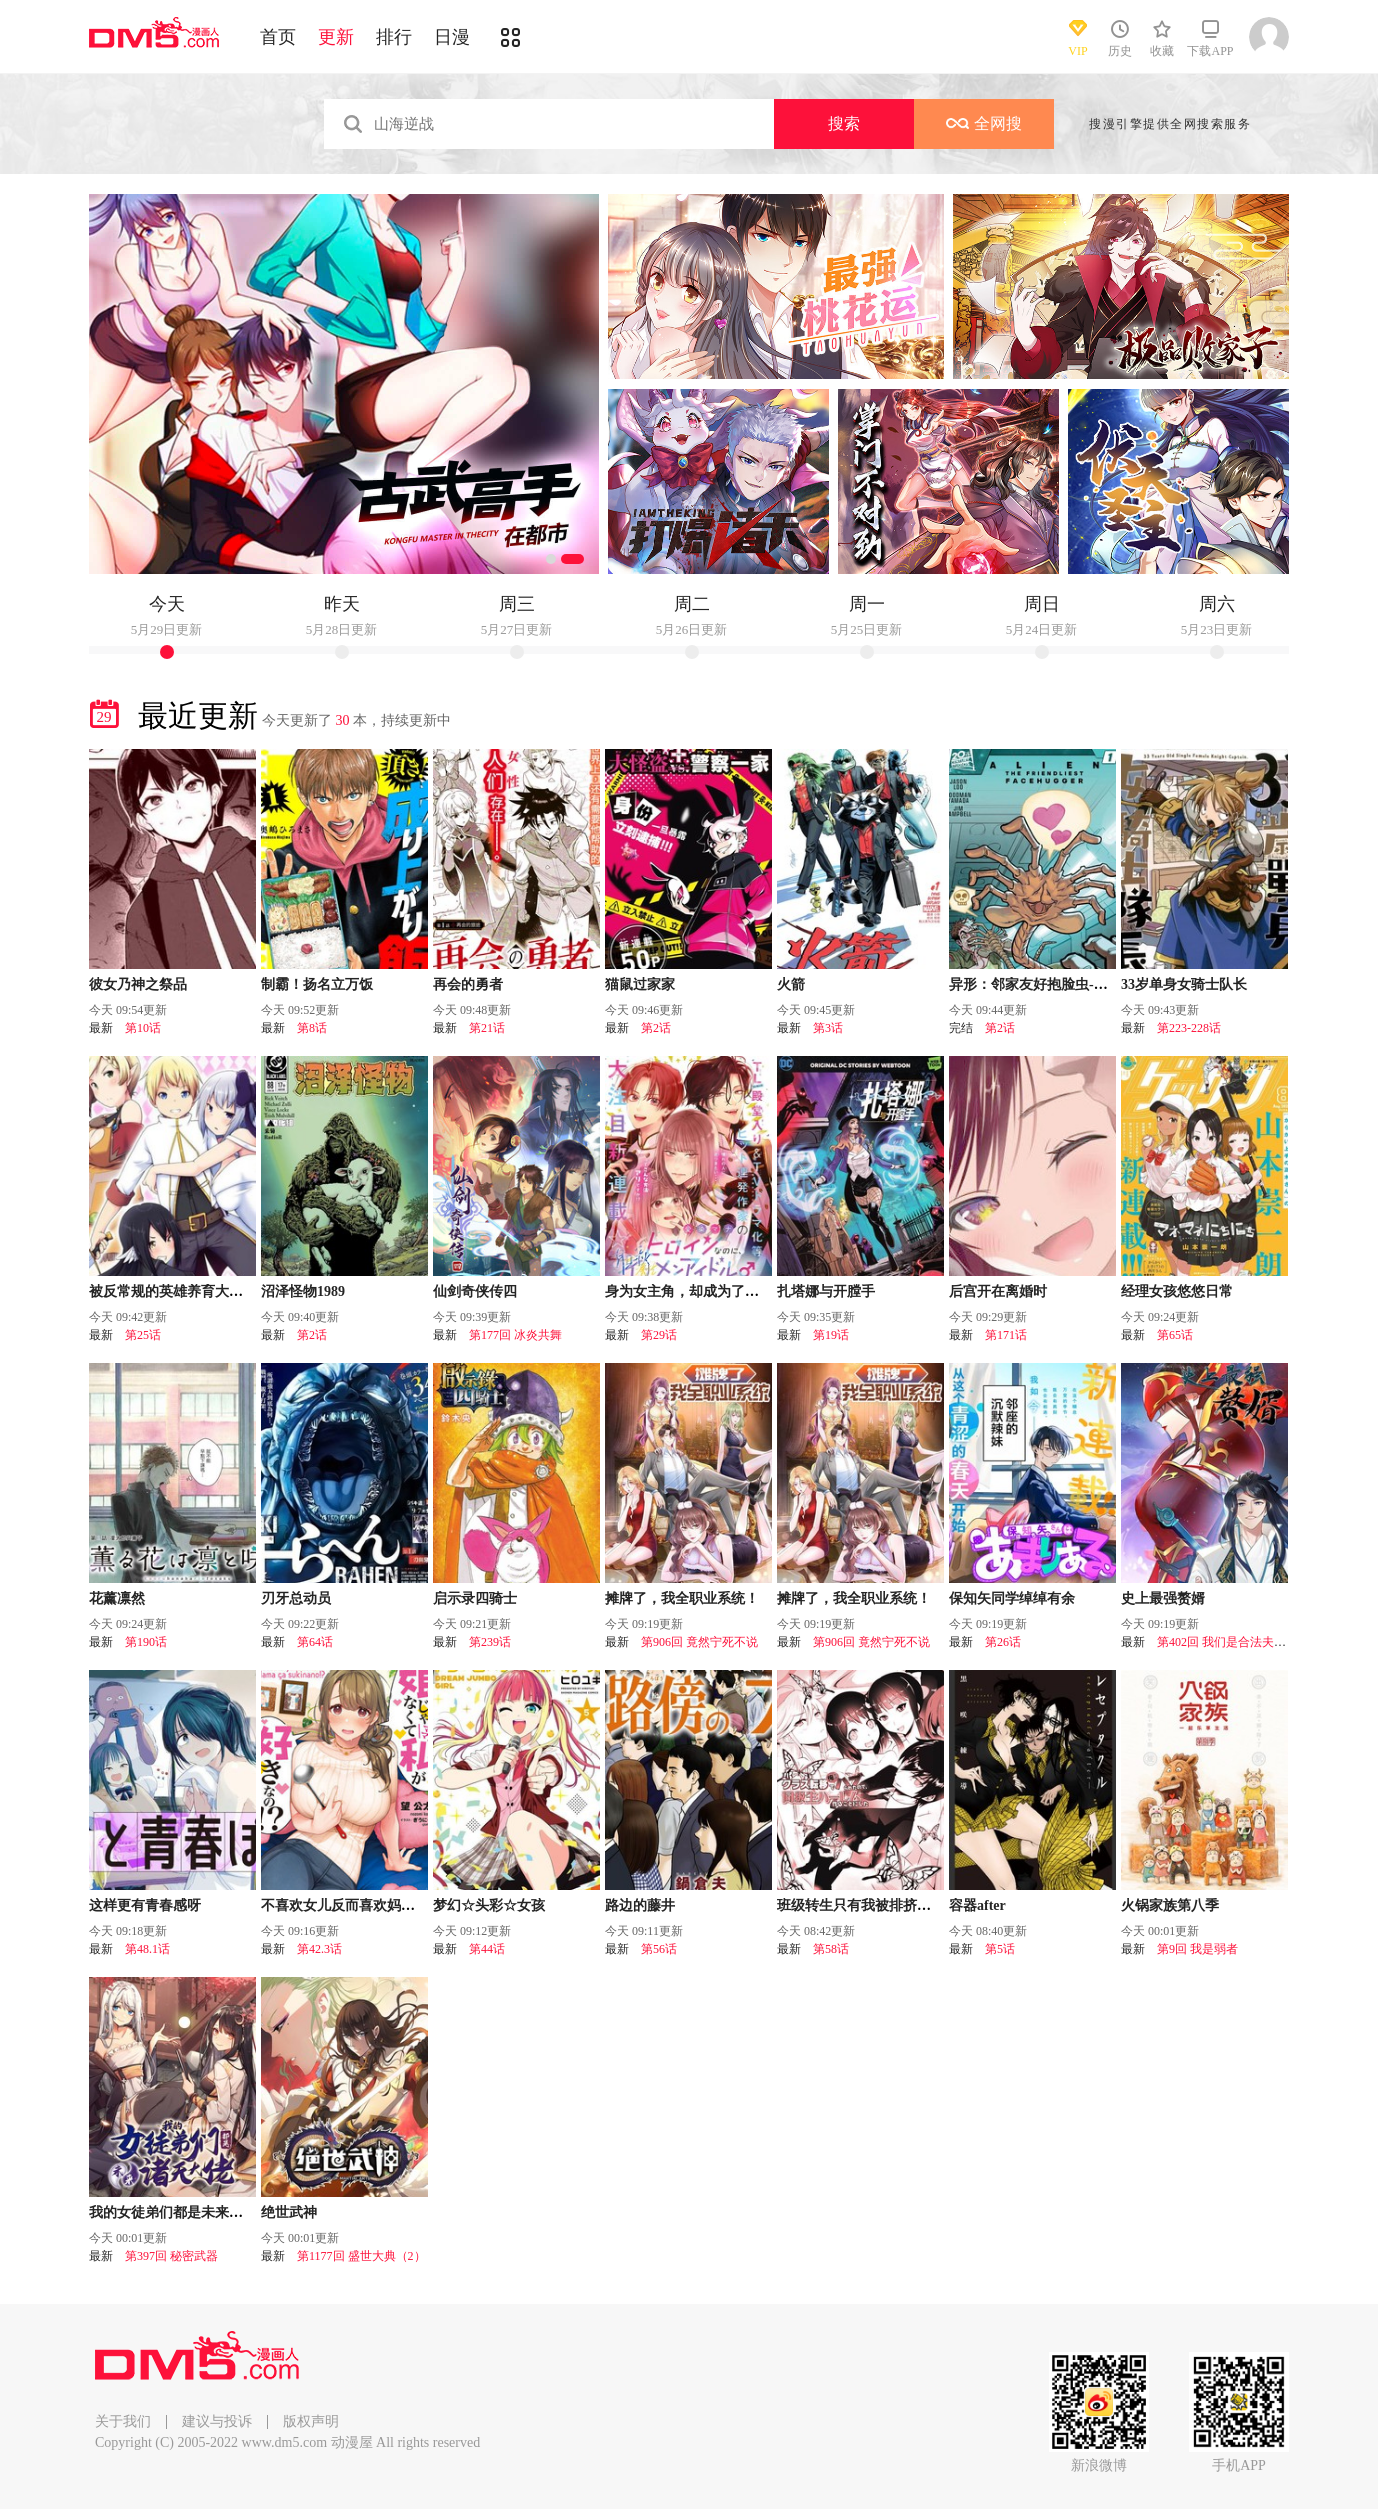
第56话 (659, 1949)
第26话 (1003, 1642)
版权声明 (311, 2421)
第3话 (828, 1028)
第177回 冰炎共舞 (515, 1335)
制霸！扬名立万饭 (317, 984)
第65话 (1175, 1335)
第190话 (146, 1642)
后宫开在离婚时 (998, 1291)
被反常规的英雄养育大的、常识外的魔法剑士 (229, 1291)
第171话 (1006, 1335)
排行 (394, 37)
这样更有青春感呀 (145, 1905)
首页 (278, 37)
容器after (977, 1905)
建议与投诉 (217, 2421)
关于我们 (123, 2421)
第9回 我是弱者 (1197, 1949)
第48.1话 (147, 1949)
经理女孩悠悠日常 (1177, 1291)
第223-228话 (1189, 1028)
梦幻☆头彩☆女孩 (489, 1905)
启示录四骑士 (475, 1598)
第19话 (831, 1335)
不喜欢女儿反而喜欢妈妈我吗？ (359, 1905)
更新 (336, 37)
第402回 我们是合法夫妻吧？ (1233, 1642)
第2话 (656, 1028)
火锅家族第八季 (1170, 1905)
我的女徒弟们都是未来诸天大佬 (187, 2212)
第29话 (659, 1335)
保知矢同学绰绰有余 (1012, 1598)
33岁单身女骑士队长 (1184, 984)
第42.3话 (319, 1949)
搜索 (844, 123)
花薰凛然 (117, 1598)
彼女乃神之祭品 (138, 984)
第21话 (487, 1028)
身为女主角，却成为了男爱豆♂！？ (715, 1291)
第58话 (831, 1949)
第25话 (143, 1335)
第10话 (143, 1028)
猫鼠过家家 (640, 984)
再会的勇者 (468, 984)
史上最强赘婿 (1163, 1598)
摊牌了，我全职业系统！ (682, 1598)
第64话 (315, 1642)
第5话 (1000, 1949)
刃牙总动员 (296, 1598)
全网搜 (984, 123)
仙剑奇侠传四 (475, 1291)
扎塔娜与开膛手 (826, 1291)
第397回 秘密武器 (171, 2256)
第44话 (487, 1949)
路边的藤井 (640, 1905)
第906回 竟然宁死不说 (699, 1642)
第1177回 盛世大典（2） (361, 2256)
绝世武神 (289, 2212)
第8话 (312, 1028)
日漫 (452, 37)
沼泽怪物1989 (303, 1291)
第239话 (490, 1642)
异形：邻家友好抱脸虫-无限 (1035, 984)
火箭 (791, 984)
